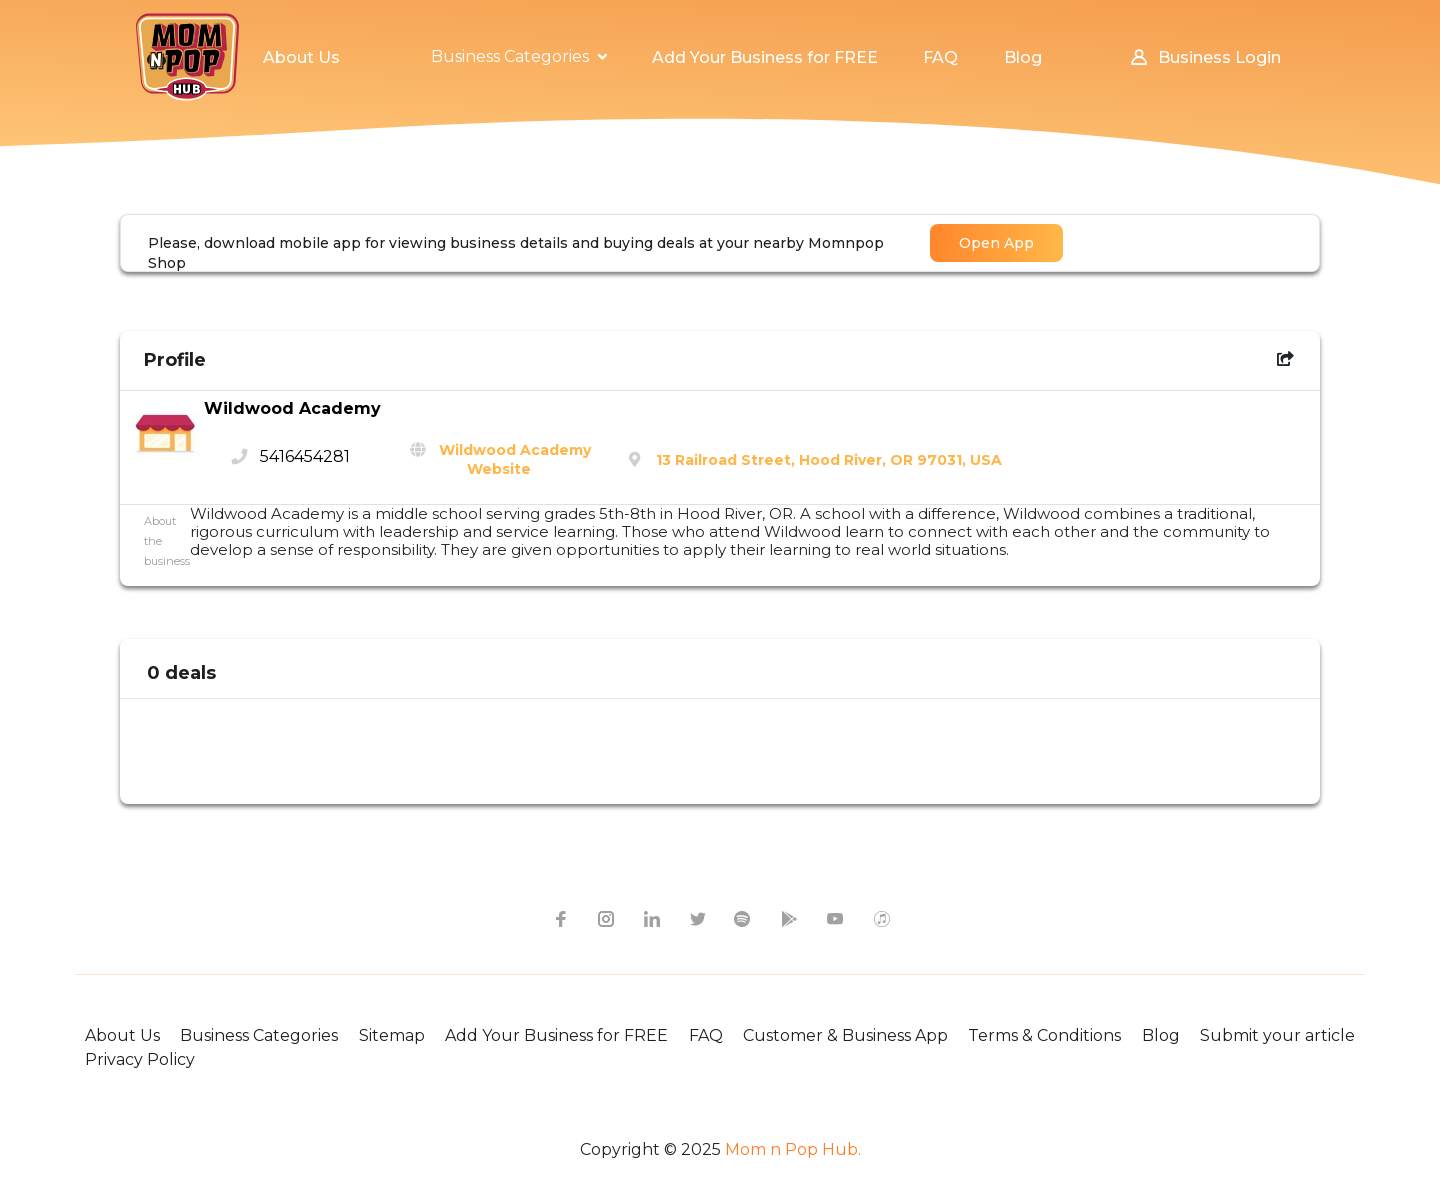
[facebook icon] (559, 918)
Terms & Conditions (1044, 1035)
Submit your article (1277, 1035)
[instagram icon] (605, 918)
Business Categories (259, 1035)
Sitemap (392, 1035)
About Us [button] (301, 57)
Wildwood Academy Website (515, 459)
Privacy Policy (140, 1059)
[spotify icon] (743, 918)
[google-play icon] (789, 918)
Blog (1161, 1035)
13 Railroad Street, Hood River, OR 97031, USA (829, 460)
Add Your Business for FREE (556, 1035)
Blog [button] (1023, 57)
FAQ (706, 1035)
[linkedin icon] (651, 918)
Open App (996, 243)
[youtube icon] (835, 918)
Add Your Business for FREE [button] (765, 57)
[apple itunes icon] (881, 918)
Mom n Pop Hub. (791, 1149)
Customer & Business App (845, 1035)
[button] (518, 57)
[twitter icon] (697, 918)
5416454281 (305, 456)
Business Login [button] (1204, 57)
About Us (122, 1035)
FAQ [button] (940, 57)
